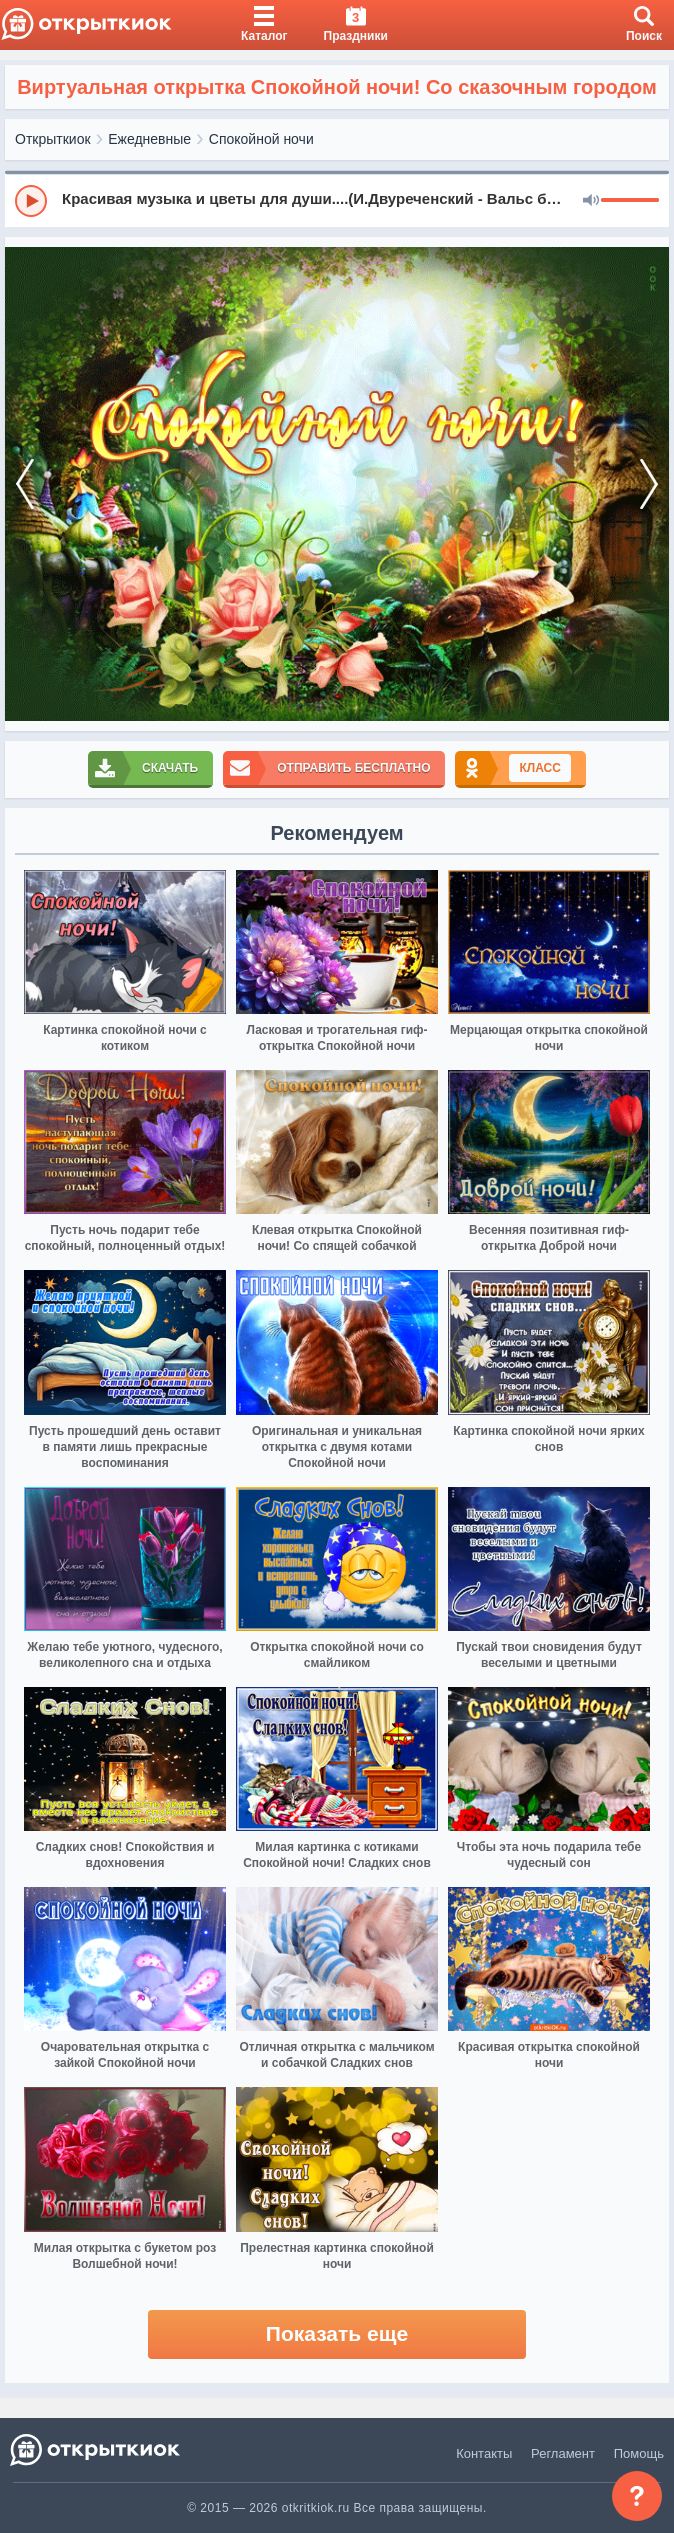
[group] (337, 200)
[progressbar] (630, 201)
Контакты (484, 2453)
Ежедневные (149, 139)
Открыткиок (53, 139)
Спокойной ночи (261, 139)
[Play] (31, 201)
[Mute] (591, 201)
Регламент (563, 2453)
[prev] (25, 484)
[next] (649, 484)
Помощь (639, 2453)
